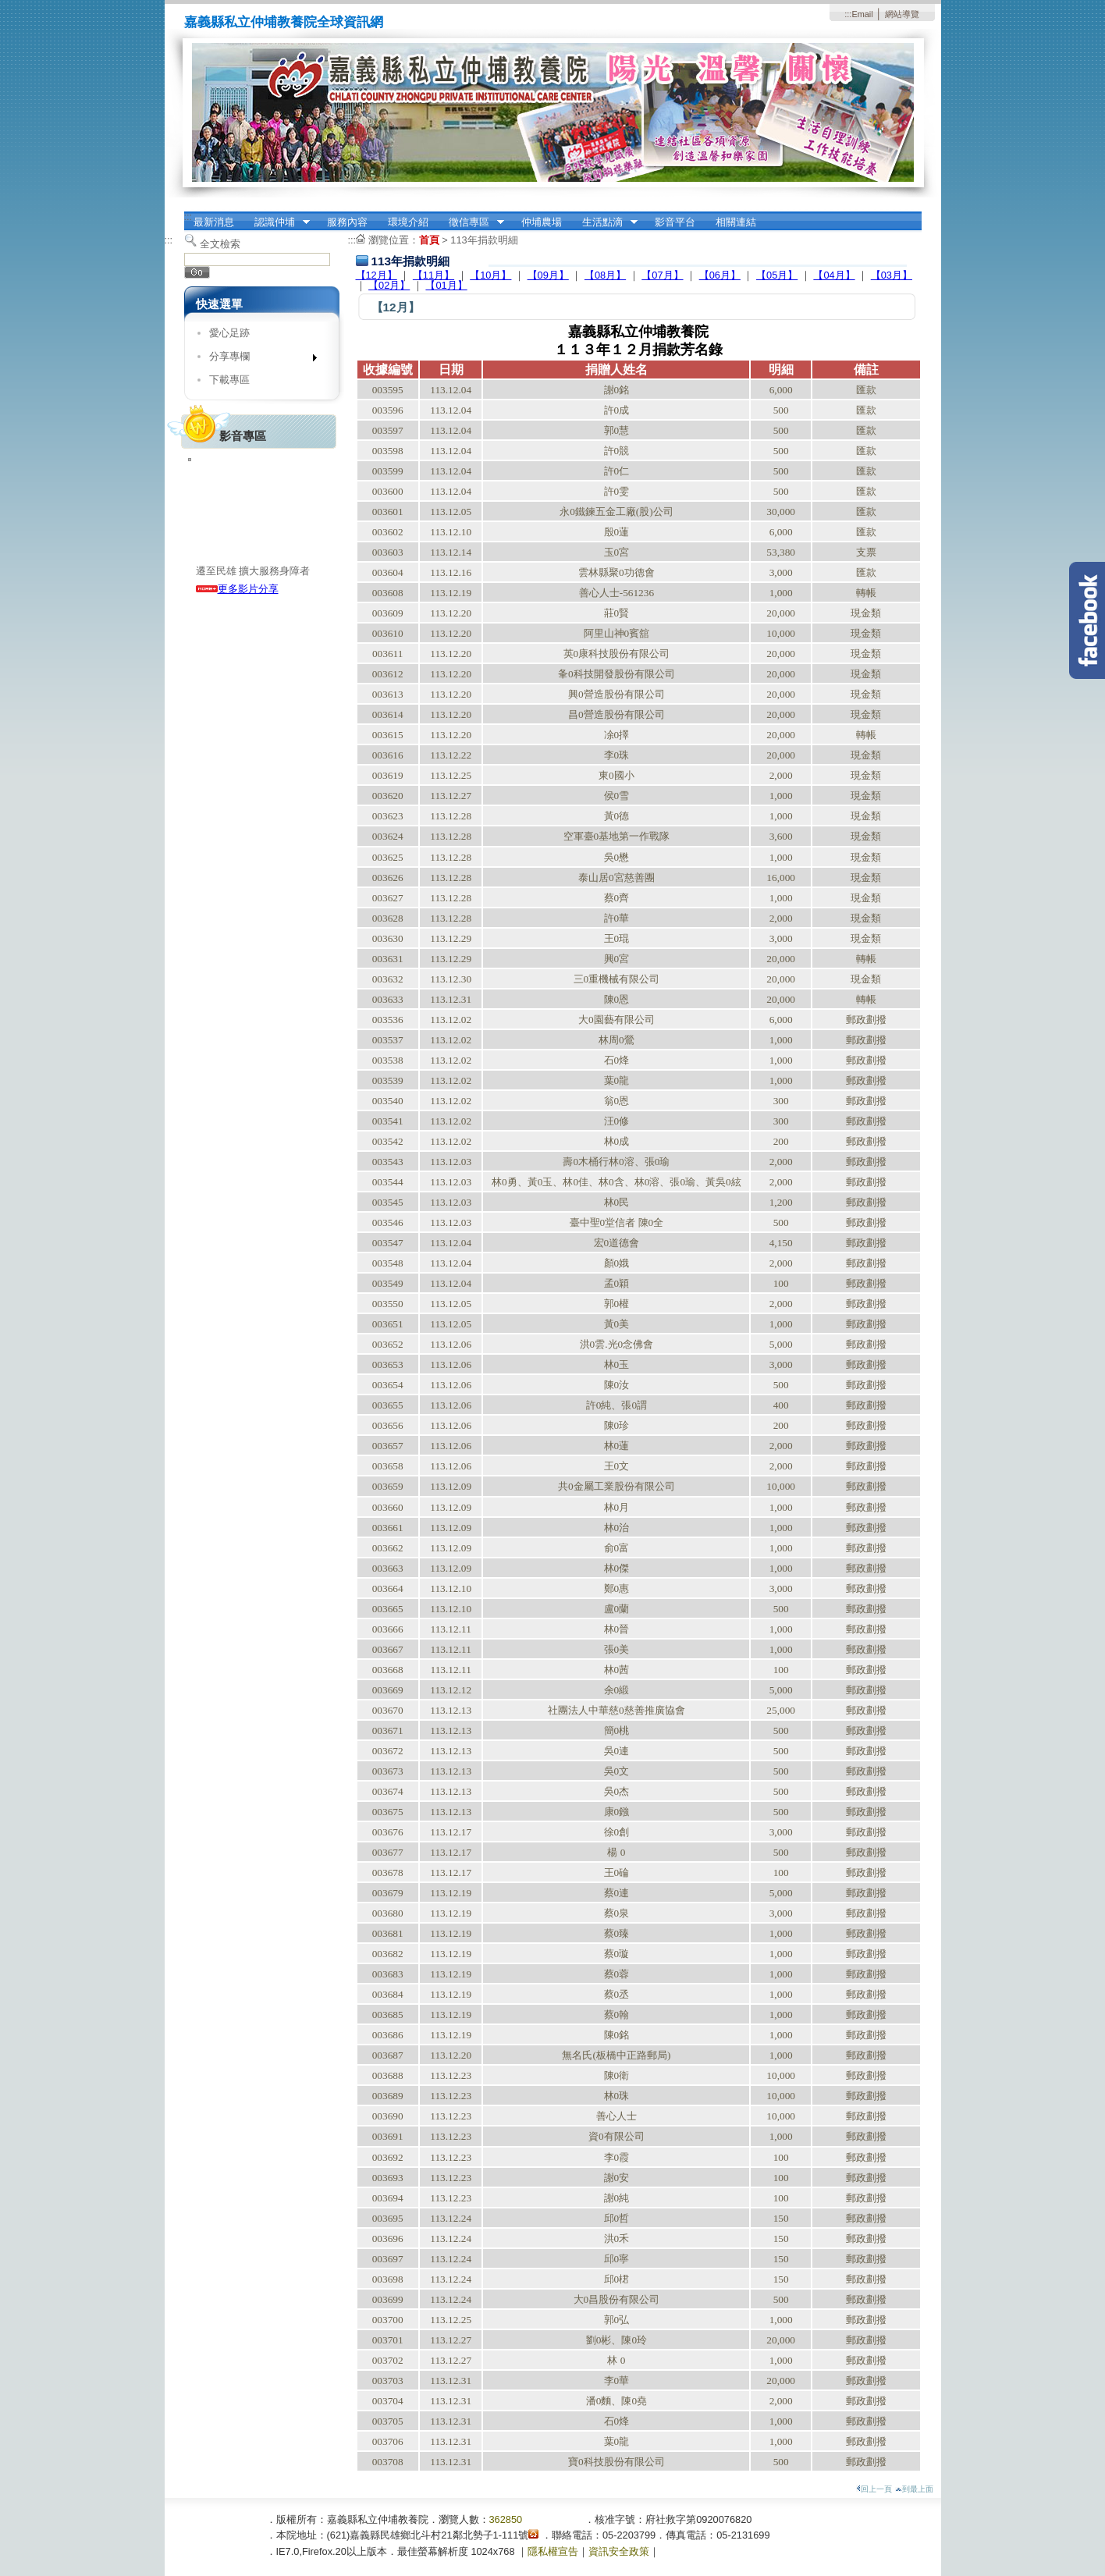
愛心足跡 (229, 333)
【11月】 (433, 275)
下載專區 (229, 380)
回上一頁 (874, 2489)
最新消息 (214, 222)
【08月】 (605, 275)
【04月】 (834, 275)
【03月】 (891, 275)
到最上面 (914, 2489)
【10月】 (490, 275)
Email (861, 14)
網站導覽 (902, 14)
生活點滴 (605, 222)
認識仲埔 (277, 222)
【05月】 (777, 275)
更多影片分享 (237, 589)
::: (847, 14)
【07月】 (662, 275)
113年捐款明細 (483, 240)
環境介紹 (408, 222)
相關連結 (736, 222)
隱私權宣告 (553, 2551)
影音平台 (675, 222)
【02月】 (389, 285)
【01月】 (446, 285)
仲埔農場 (541, 222)
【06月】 (720, 275)
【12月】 (376, 275)
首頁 (429, 240)
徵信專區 (471, 222)
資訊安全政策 (618, 2551)
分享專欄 (257, 359)
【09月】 (548, 275)
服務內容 (347, 222)
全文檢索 (220, 244)
